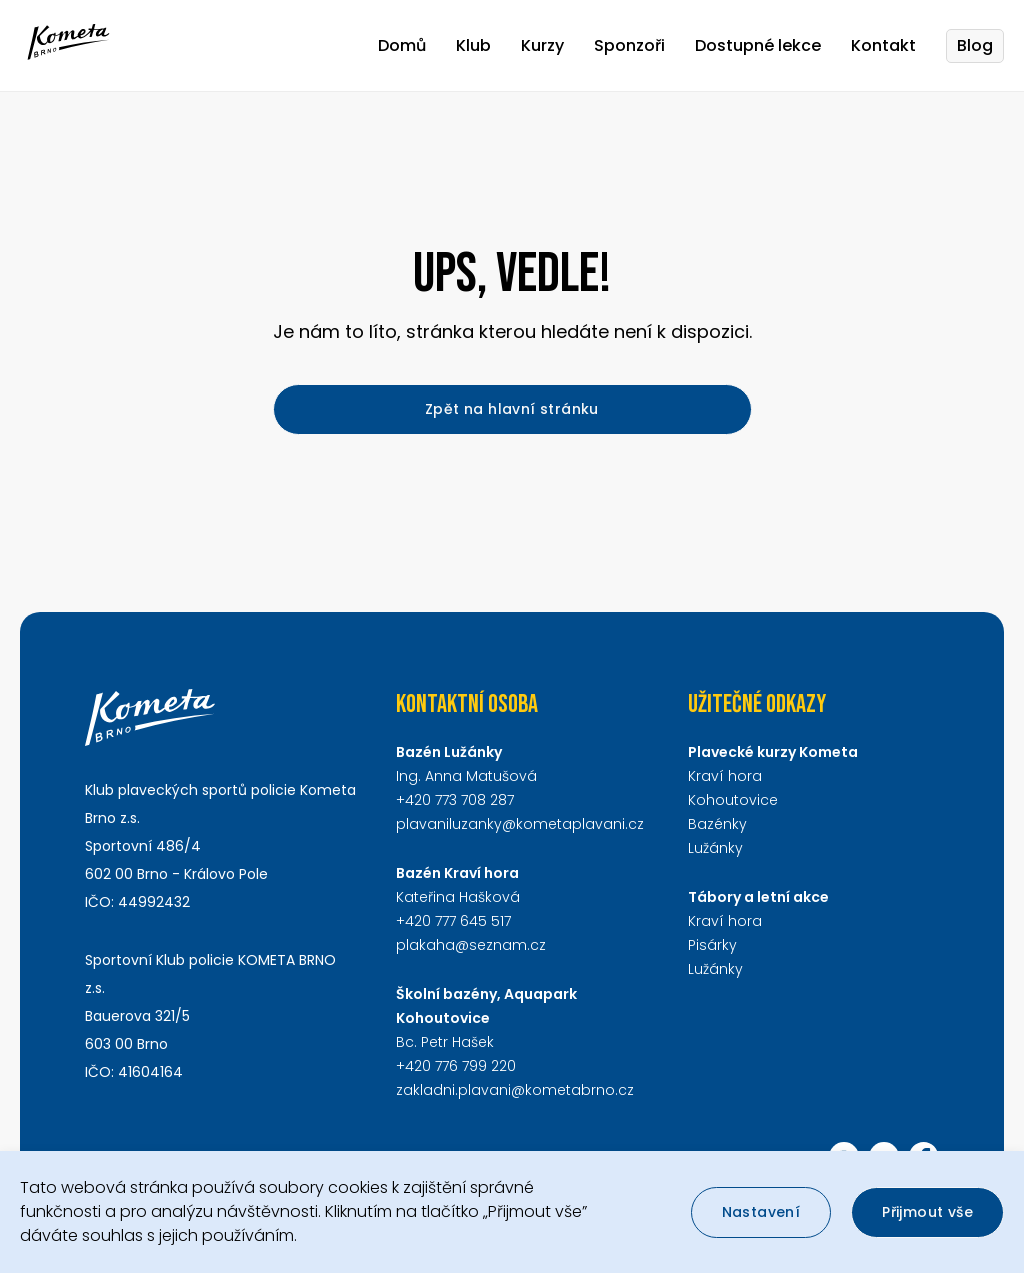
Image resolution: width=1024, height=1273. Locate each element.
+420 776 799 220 (456, 1066)
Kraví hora (725, 776)
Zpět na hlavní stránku (512, 409)
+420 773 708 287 (455, 800)
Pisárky (712, 945)
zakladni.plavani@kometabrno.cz (515, 1090)
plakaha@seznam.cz (471, 945)
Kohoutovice (733, 800)
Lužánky (715, 848)
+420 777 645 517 (453, 921)
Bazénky (717, 824)
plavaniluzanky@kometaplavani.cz (520, 824)
